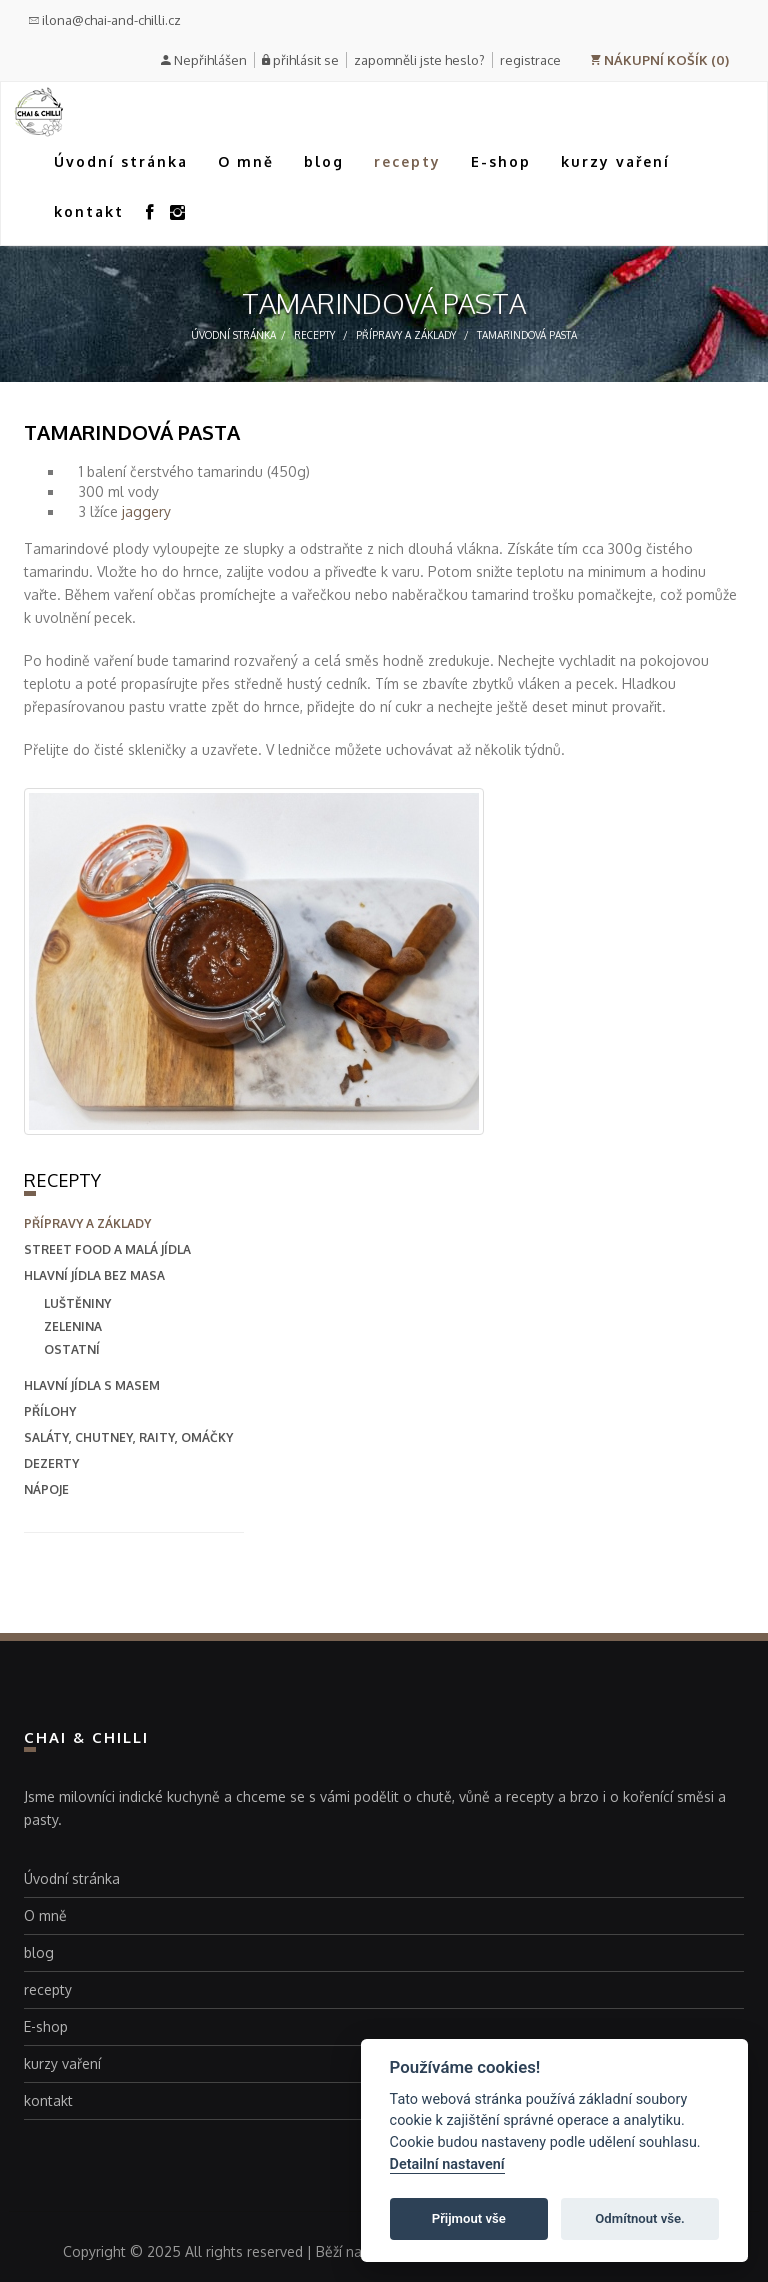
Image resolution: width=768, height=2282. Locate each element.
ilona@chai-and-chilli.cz (105, 20)
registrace (530, 60)
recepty (407, 161)
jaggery (146, 511)
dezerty (51, 1463)
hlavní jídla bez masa (94, 1275)
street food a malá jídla (107, 1249)
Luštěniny (77, 1303)
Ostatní (72, 1349)
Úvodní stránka (121, 161)
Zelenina (73, 1326)
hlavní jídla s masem (92, 1385)
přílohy (50, 1411)
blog (324, 161)
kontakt (89, 211)
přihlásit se (306, 60)
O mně (246, 161)
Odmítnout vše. (640, 2218)
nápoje (46, 1489)
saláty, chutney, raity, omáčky (128, 1437)
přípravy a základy (406, 335)
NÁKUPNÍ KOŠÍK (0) (659, 60)
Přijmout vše (469, 2218)
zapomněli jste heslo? (419, 60)
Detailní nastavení (447, 2164)
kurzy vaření (615, 161)
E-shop (501, 161)
